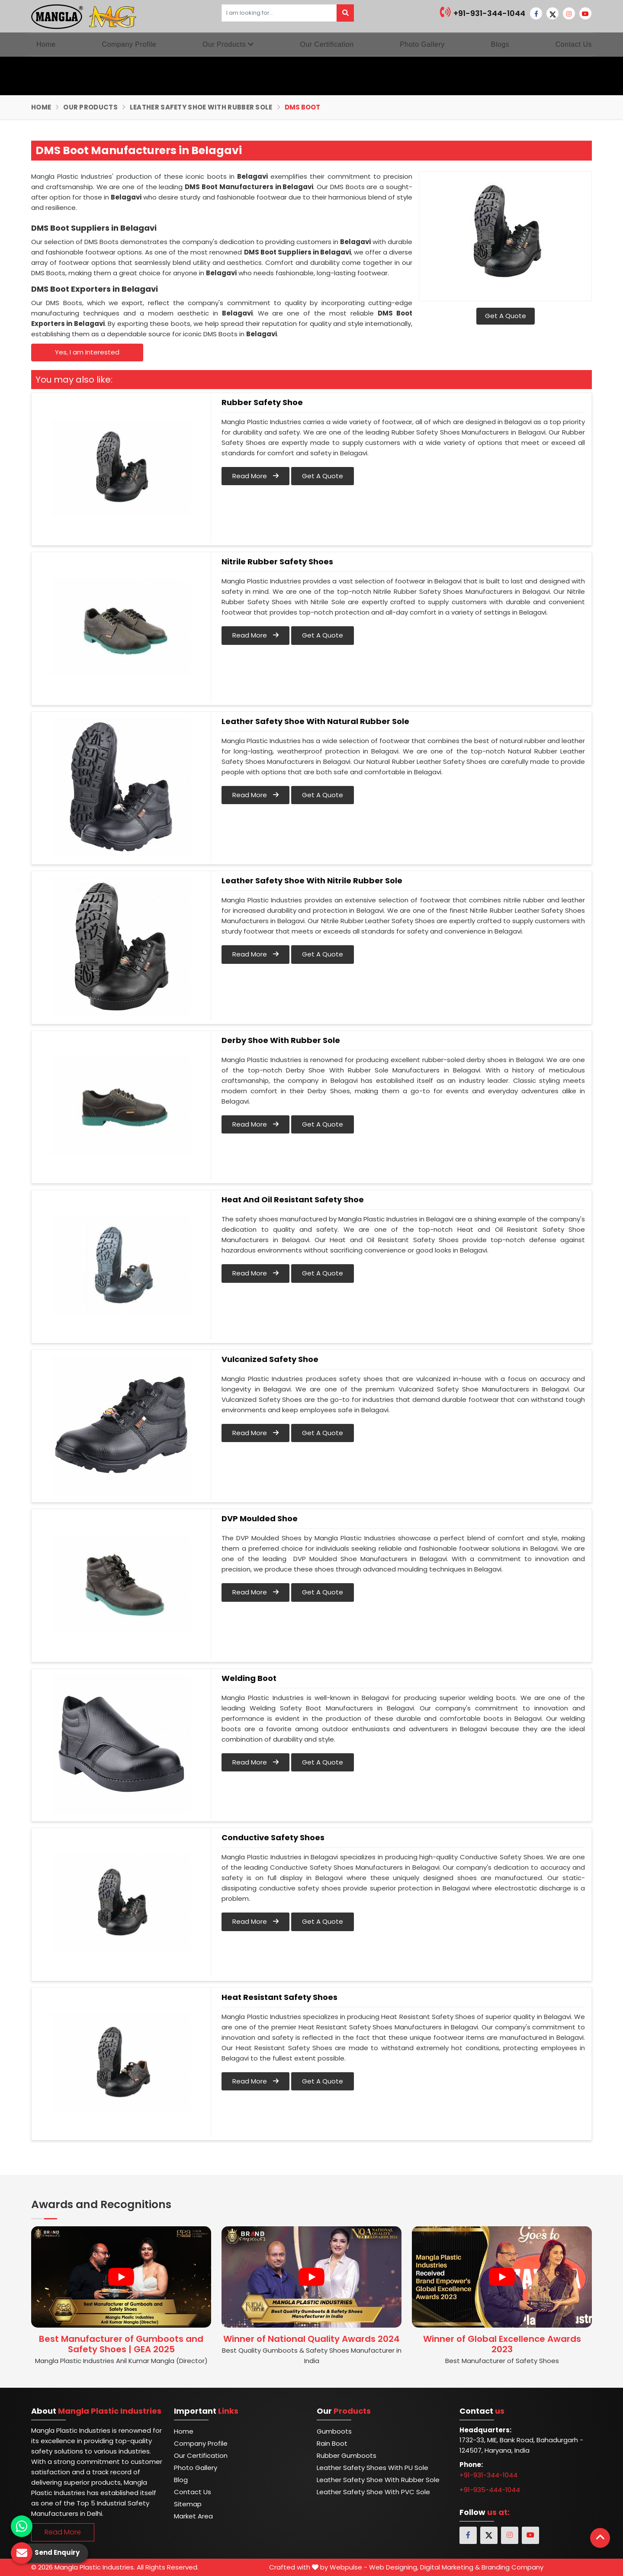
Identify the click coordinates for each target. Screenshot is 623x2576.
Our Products (228, 44)
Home (46, 44)
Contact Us (574, 44)
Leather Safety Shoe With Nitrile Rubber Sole (312, 881)
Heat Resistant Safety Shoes (279, 1997)
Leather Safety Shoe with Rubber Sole (201, 107)
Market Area (193, 2516)
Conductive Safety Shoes (273, 1837)
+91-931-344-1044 (482, 12)
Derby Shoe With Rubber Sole (281, 1040)
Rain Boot (332, 2443)
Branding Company (512, 2567)
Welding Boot (249, 1678)
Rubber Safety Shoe (262, 402)
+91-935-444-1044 (489, 2489)
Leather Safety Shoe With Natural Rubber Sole (315, 721)
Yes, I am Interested (87, 352)
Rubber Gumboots (346, 2455)
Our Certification (326, 44)
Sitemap (188, 2503)
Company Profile (129, 44)
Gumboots (334, 2431)
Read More (255, 475)
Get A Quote (505, 315)
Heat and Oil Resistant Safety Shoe (293, 1200)
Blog (181, 2479)
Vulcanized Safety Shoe (270, 1359)
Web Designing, (393, 2567)
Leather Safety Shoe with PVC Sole (373, 2491)
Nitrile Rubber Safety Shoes (277, 562)
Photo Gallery (422, 44)
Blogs (500, 44)
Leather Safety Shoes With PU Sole (372, 2467)
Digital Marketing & (450, 2567)
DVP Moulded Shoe (260, 1518)
